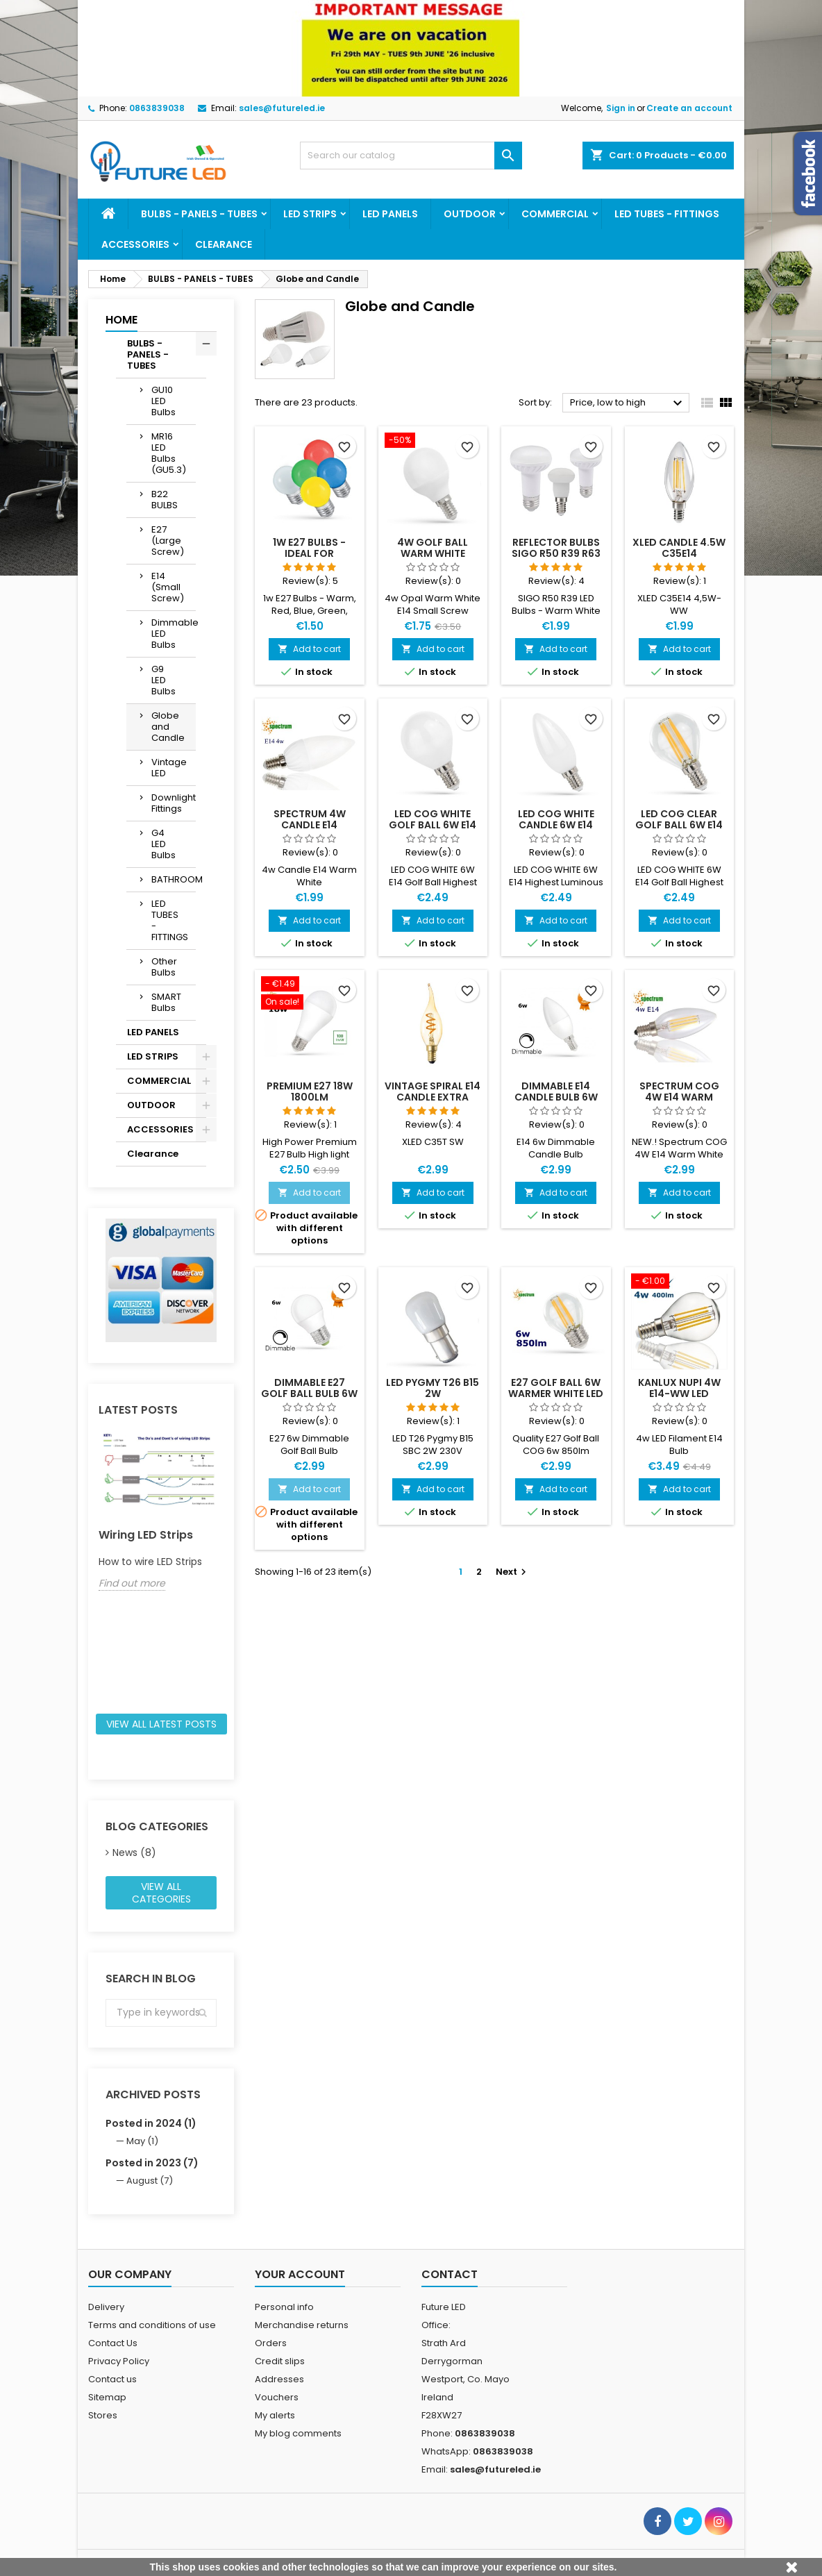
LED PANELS (390, 214)
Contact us (112, 2379)
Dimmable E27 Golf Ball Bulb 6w (309, 1387)
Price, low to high (628, 403)
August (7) (149, 2180)
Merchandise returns (302, 2325)
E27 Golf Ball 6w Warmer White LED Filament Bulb (555, 1393)
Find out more (132, 1583)
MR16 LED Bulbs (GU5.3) (168, 453)
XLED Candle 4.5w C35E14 (678, 547)
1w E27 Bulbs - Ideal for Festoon (309, 553)
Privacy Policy (118, 2361)
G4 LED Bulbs (163, 844)
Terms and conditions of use (152, 2325)
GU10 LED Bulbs (163, 401)
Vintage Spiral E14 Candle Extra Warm (432, 1097)
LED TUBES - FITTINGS (666, 214)
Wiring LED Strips (146, 1535)
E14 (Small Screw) (167, 587)
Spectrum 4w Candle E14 (310, 819)
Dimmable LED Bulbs (173, 633)
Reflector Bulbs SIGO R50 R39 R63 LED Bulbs (556, 553)
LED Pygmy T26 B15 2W (432, 1387)
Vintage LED (169, 767)
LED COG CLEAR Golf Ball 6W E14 (679, 819)
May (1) (142, 2141)
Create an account (689, 108)
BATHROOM (173, 879)
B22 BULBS (164, 499)
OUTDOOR (470, 214)
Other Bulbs (164, 967)
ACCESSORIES (135, 244)
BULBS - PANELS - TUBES (199, 214)
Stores (102, 2415)
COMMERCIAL (555, 214)
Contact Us (112, 2343)
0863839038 (157, 108)
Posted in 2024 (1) (151, 2123)
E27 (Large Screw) (167, 540)
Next (513, 1571)
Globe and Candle (168, 726)
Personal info (284, 2307)
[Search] (411, 155)
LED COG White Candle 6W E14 (556, 819)
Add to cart (309, 649)
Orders (271, 2343)
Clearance (223, 244)
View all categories (161, 1893)
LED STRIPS (310, 214)
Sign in (620, 108)
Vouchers (277, 2397)
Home (121, 320)
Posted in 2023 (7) (152, 2163)
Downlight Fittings (173, 803)
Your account (300, 2274)
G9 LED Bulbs (163, 680)
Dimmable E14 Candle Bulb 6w (556, 1091)
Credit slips (280, 2361)
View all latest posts (161, 1724)
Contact (449, 2274)
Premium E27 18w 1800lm (310, 1091)
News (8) (134, 1852)
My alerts (275, 2415)
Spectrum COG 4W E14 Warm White (679, 1097)
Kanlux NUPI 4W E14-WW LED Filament (679, 1393)
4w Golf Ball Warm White (432, 547)
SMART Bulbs (166, 1002)
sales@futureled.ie (282, 108)
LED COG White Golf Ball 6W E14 (432, 819)
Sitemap (107, 2397)
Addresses (279, 2379)
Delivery (106, 2307)
